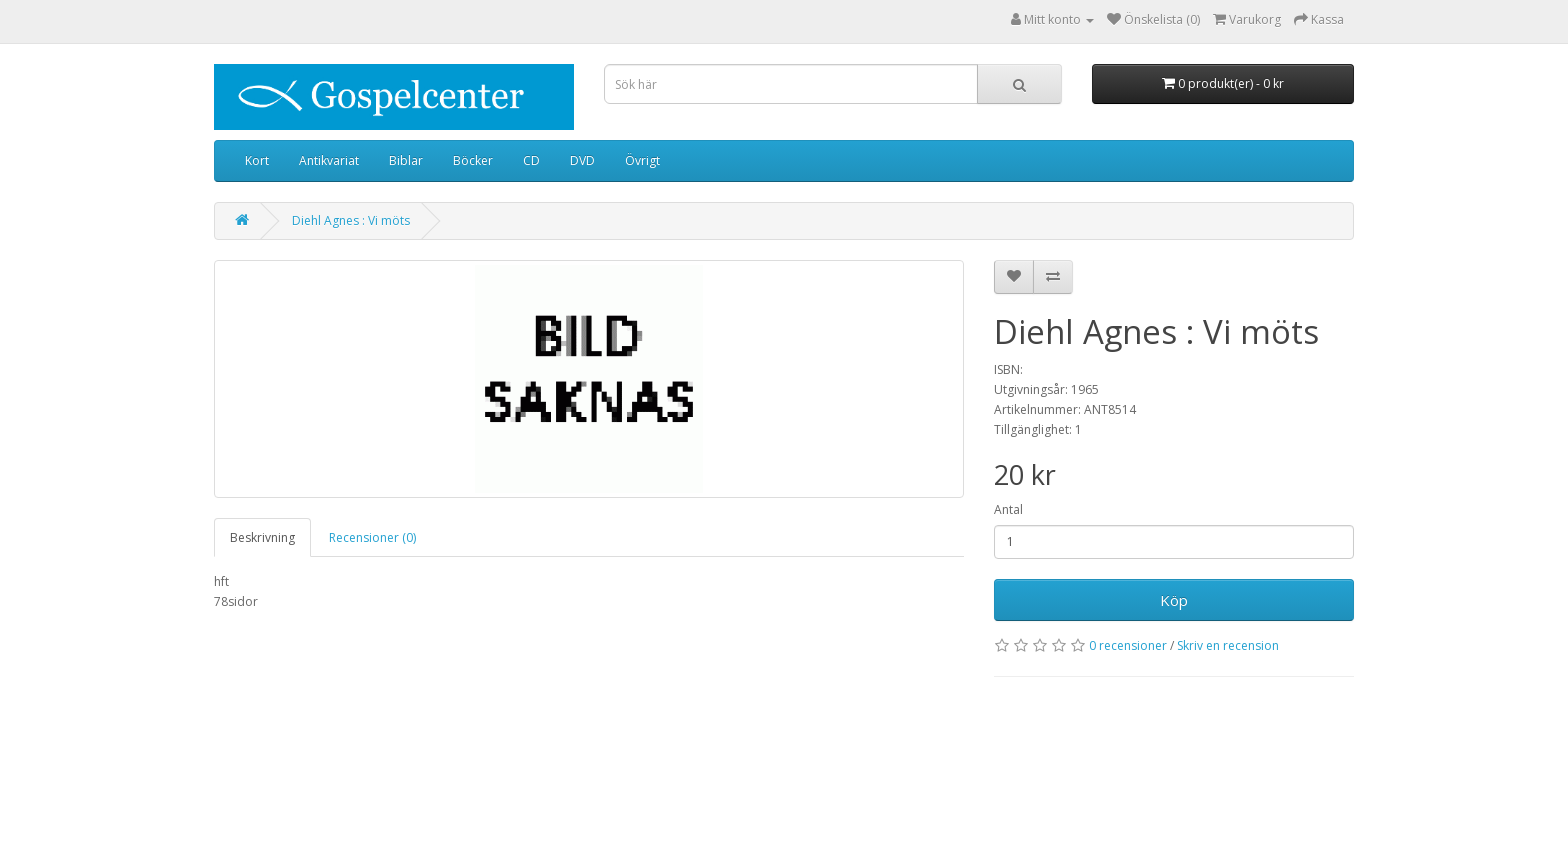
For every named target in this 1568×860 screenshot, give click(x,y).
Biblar (406, 160)
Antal (1008, 509)
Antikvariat (329, 160)
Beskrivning (262, 537)
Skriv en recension (1228, 645)
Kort (257, 160)
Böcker (473, 160)
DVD (582, 160)
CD (531, 160)
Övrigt (642, 160)
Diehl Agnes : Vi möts (351, 220)
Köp (1174, 600)
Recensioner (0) (372, 537)
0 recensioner (1128, 645)
